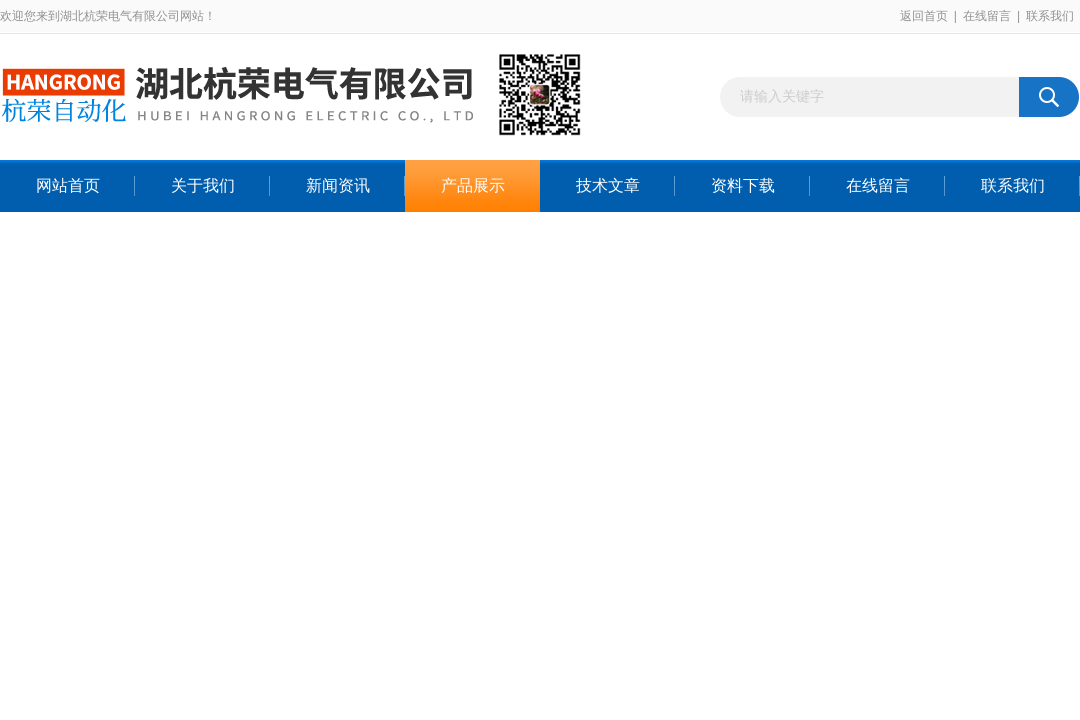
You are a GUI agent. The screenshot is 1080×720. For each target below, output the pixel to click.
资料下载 (743, 185)
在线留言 (987, 16)
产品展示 (473, 185)
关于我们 (203, 185)
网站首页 (68, 185)
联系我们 (1050, 16)
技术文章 (608, 185)
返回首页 (924, 16)
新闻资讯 (338, 185)
